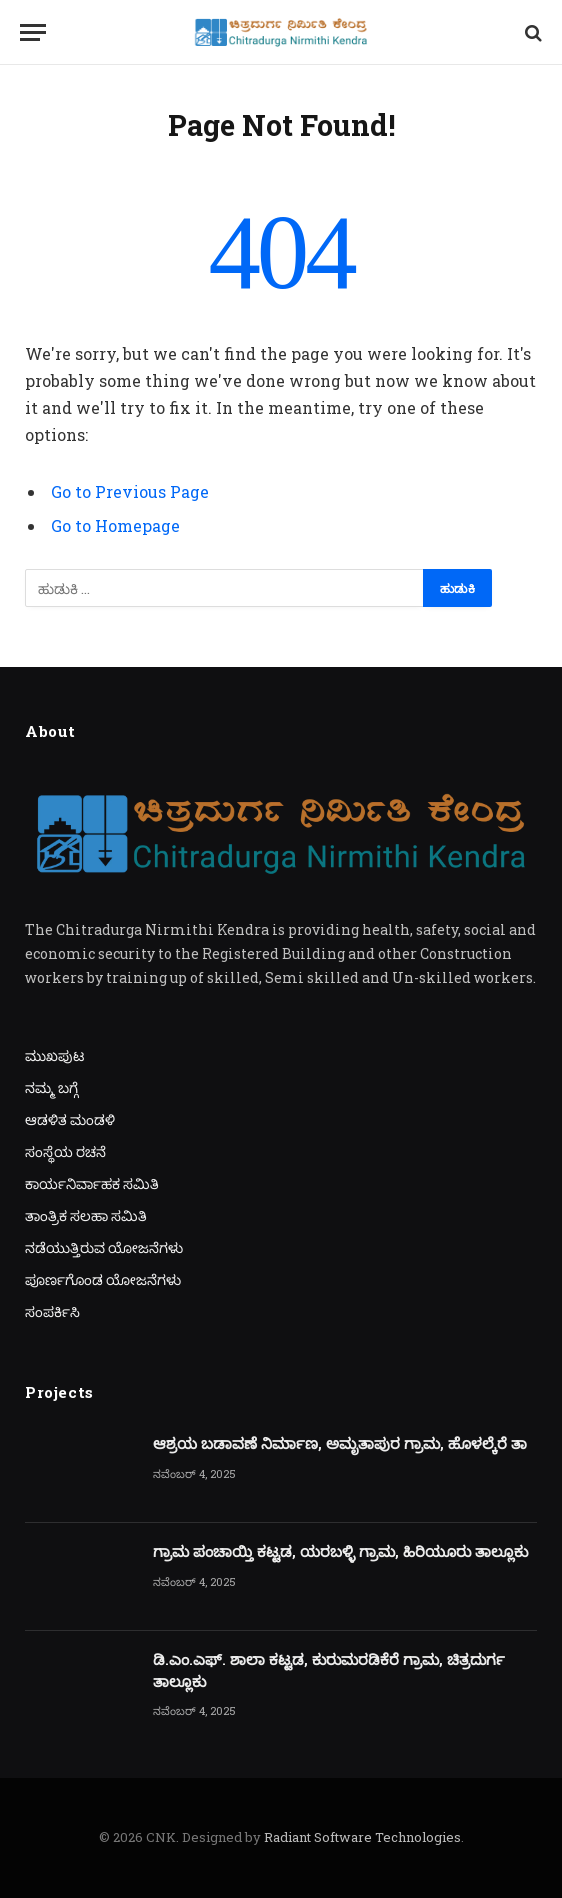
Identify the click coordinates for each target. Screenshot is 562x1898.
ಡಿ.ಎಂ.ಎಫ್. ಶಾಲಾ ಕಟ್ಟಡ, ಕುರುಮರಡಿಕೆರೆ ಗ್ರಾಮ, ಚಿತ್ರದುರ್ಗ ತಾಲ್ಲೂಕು (329, 1669)
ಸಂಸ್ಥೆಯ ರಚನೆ (65, 1151)
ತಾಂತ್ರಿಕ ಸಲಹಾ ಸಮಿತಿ (86, 1215)
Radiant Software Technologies (362, 1837)
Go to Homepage (115, 525)
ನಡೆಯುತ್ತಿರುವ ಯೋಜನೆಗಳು (104, 1247)
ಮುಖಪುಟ (54, 1055)
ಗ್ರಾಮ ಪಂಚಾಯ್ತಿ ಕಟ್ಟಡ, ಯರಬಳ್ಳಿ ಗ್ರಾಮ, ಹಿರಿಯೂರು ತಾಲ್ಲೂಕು (340, 1551)
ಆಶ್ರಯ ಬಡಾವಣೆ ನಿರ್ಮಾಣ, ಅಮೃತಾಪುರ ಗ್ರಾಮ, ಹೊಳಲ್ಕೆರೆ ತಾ (340, 1443)
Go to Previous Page (130, 491)
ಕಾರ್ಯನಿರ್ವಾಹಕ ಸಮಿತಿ (92, 1183)
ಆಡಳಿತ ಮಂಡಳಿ (70, 1119)
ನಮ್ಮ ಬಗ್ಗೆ (51, 1087)
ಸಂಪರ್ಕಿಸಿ (52, 1311)
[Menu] (33, 32)
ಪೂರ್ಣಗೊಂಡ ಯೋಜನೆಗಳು (103, 1279)
